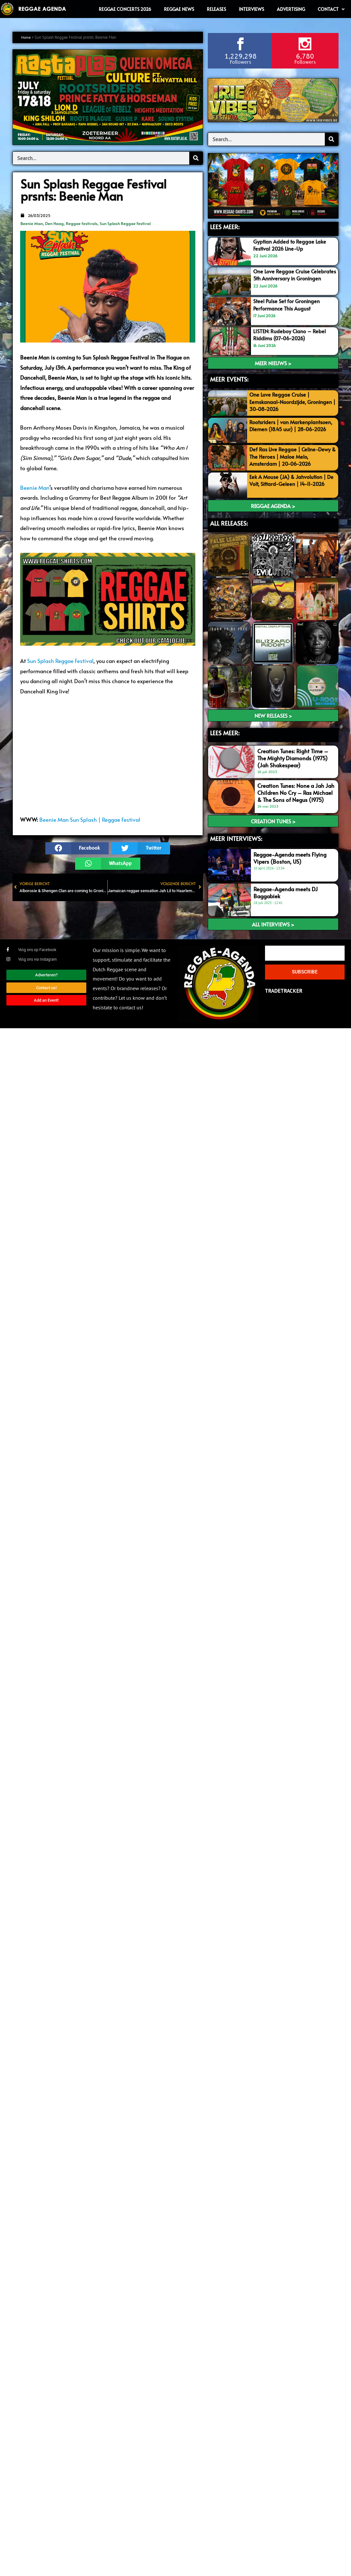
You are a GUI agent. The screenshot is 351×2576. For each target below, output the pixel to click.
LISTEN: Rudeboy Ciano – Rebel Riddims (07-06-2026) (291, 334)
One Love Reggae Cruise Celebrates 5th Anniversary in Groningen (289, 278)
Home (26, 37)
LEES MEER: (224, 226)
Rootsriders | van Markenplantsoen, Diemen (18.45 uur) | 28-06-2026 (290, 429)
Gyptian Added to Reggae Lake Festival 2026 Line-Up (291, 245)
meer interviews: (236, 838)
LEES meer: (224, 733)
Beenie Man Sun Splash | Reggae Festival (89, 819)
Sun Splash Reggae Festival (125, 223)
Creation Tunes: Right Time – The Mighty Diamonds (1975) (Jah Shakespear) (292, 758)
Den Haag (54, 223)
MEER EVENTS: (229, 379)
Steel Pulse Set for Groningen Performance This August (288, 304)
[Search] (196, 158)
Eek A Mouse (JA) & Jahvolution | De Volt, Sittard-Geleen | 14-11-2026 (290, 484)
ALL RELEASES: (229, 523)
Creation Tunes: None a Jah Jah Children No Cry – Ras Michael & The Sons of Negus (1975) (295, 793)
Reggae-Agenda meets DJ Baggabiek (286, 892)
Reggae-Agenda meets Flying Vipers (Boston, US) (290, 858)
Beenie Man (31, 223)
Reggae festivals (82, 223)
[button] (77, 848)
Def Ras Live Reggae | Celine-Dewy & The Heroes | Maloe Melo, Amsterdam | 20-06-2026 (291, 456)
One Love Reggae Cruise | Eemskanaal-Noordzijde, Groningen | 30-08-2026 (281, 402)
